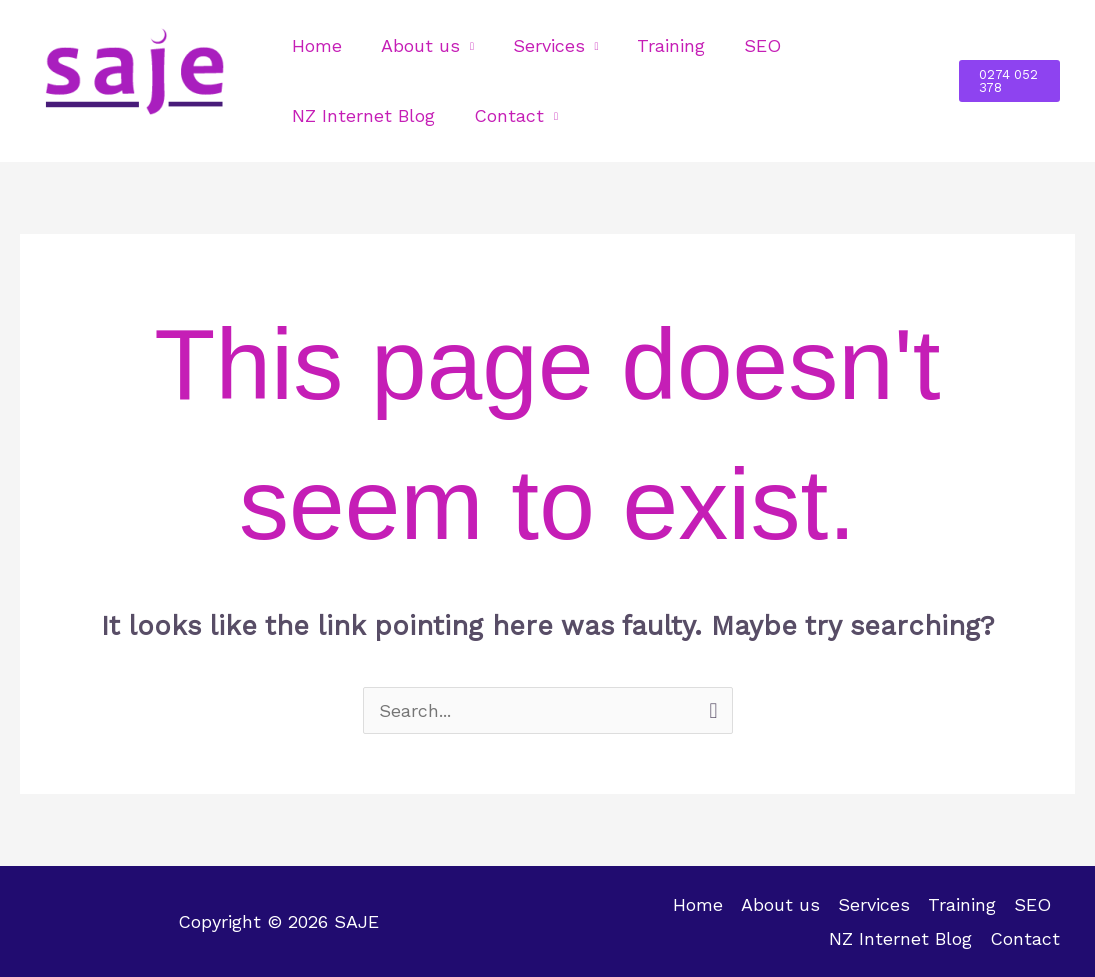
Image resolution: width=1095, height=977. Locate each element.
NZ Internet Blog (362, 115)
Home (316, 45)
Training (662, 45)
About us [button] (416, 45)
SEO (750, 45)
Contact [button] (505, 115)
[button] (1008, 81)
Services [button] (542, 45)
